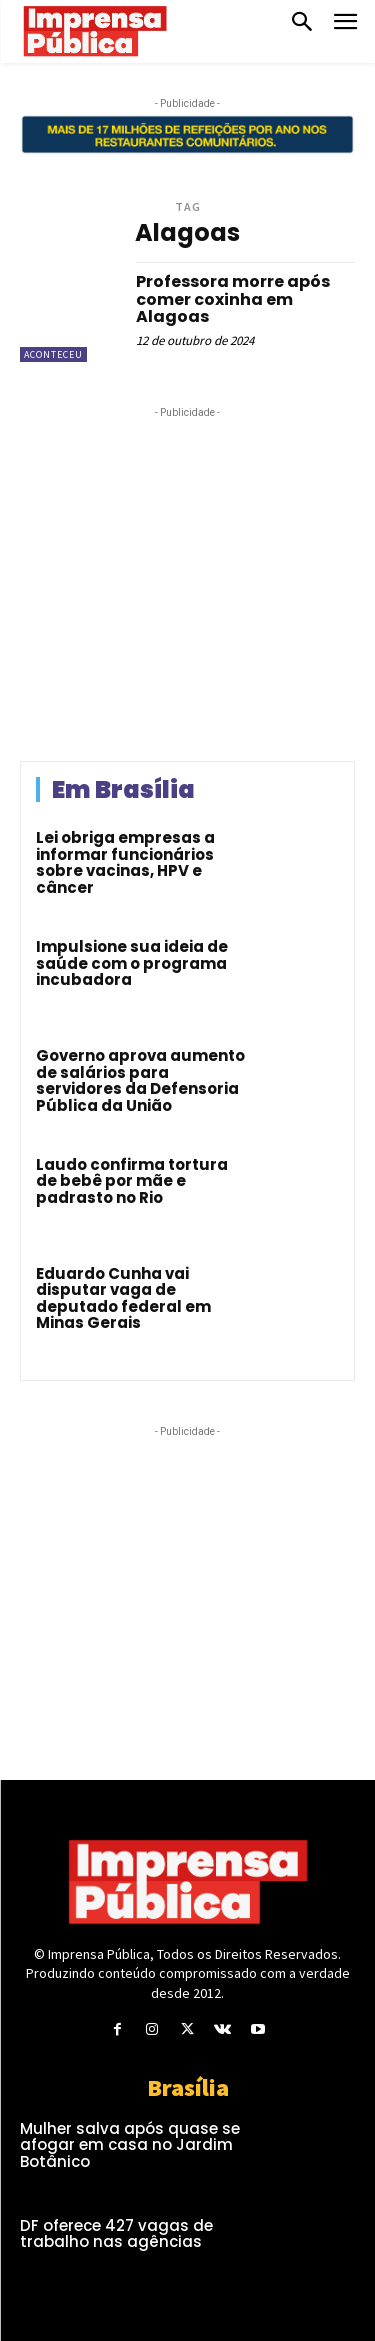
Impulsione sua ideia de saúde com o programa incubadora (132, 963)
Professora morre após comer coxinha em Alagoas (233, 299)
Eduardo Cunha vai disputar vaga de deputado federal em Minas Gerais (123, 1298)
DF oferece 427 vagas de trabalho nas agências (116, 2234)
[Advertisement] (188, 590)
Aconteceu (53, 354)
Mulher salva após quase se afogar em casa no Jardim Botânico (130, 2145)
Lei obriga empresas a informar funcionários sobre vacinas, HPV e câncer (125, 862)
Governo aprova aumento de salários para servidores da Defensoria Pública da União (140, 1080)
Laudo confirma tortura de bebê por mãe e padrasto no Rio (132, 1181)
